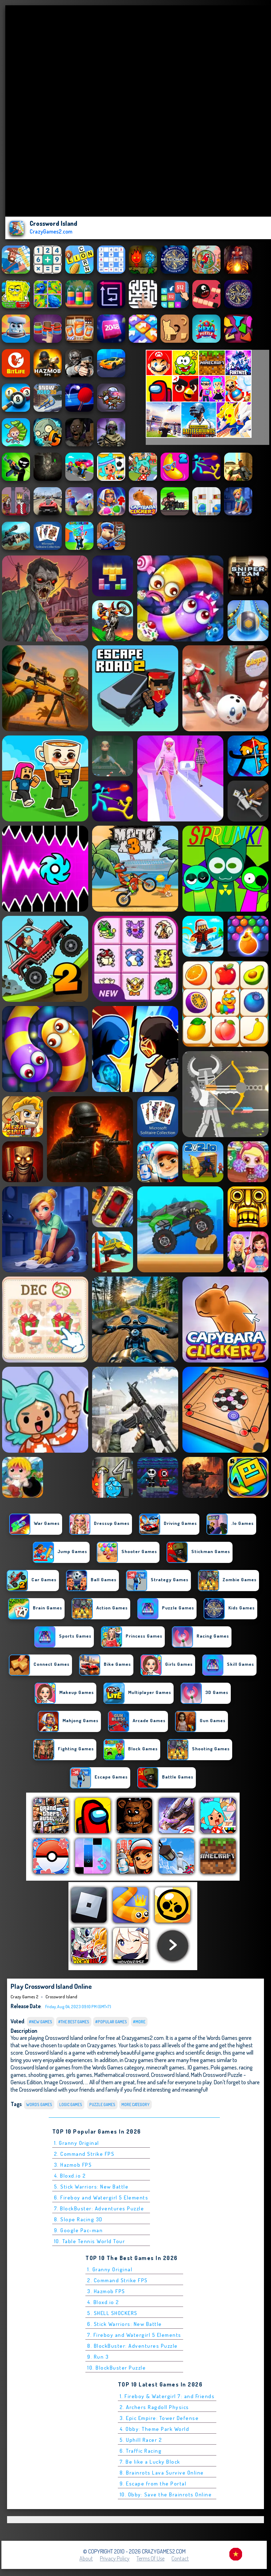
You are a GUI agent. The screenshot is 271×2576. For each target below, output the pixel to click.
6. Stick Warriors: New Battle (124, 2324)
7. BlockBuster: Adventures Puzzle (99, 2208)
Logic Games (70, 2104)
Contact (180, 2558)
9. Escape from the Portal (153, 2483)
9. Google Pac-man (78, 2230)
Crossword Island (61, 1996)
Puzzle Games (102, 2104)
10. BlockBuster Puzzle (116, 2367)
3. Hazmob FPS (73, 2164)
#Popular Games (111, 2021)
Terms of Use (150, 2558)
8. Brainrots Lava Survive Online (162, 2472)
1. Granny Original (76, 2143)
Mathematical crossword (121, 2074)
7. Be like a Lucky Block (150, 2461)
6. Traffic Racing (141, 2450)
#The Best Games (73, 2021)
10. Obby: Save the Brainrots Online (166, 2494)
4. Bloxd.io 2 (70, 2175)
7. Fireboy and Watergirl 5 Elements (134, 2335)
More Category (135, 2104)
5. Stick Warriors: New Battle (91, 2186)
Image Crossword (63, 2082)
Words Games (39, 2104)
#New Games (40, 2021)
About (86, 2558)
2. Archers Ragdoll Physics (154, 2407)
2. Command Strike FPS (84, 2153)
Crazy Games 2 (24, 1996)
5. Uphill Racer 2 (141, 2440)
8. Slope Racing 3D (78, 2219)
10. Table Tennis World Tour (89, 2241)
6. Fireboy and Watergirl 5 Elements (101, 2197)
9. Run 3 (98, 2356)
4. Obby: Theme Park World (154, 2429)
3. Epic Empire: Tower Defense (159, 2418)
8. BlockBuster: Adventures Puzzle (132, 2345)
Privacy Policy (115, 2558)
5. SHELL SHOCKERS (112, 2313)
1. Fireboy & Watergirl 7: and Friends (167, 2396)
